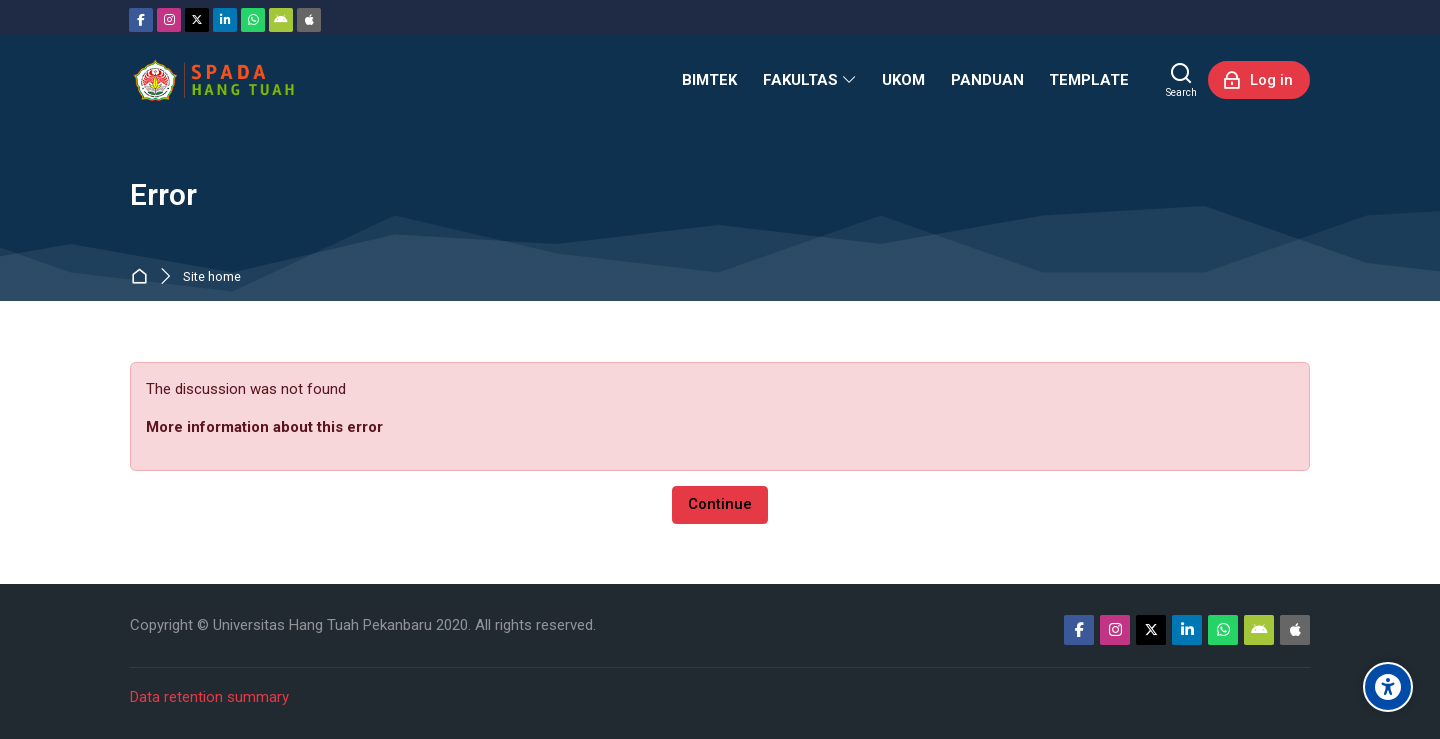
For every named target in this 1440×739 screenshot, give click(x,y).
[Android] (281, 20)
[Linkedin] (225, 20)
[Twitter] (197, 20)
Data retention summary (209, 697)
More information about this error (264, 427)
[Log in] (1259, 80)
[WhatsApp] (253, 20)
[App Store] (309, 20)
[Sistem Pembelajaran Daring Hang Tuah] (213, 80)
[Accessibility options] (1388, 687)
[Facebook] (141, 20)
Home (143, 277)
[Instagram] (169, 20)
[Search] (1181, 80)
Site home (212, 277)
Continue (720, 504)
